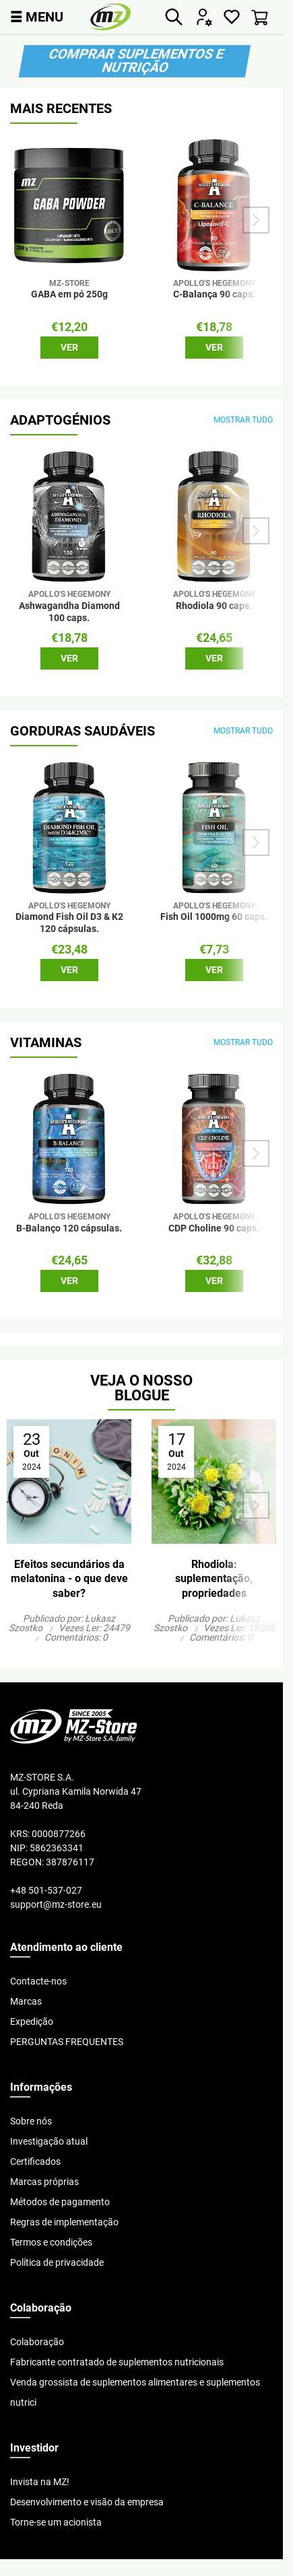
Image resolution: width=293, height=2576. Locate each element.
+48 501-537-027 (46, 1890)
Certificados (35, 2161)
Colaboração (37, 2342)
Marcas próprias (44, 2181)
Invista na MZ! (39, 2481)
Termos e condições (51, 2242)
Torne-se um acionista (56, 2522)
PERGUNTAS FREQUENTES (66, 2041)
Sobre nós (31, 2121)
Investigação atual (49, 2141)
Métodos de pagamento (60, 2202)
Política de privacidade (57, 2262)
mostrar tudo (243, 419)
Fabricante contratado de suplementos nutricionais (117, 2362)
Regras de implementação (64, 2222)
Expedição (31, 2021)
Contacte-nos (38, 1981)
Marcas (26, 2001)
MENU (36, 16)
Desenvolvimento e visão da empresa (87, 2502)
